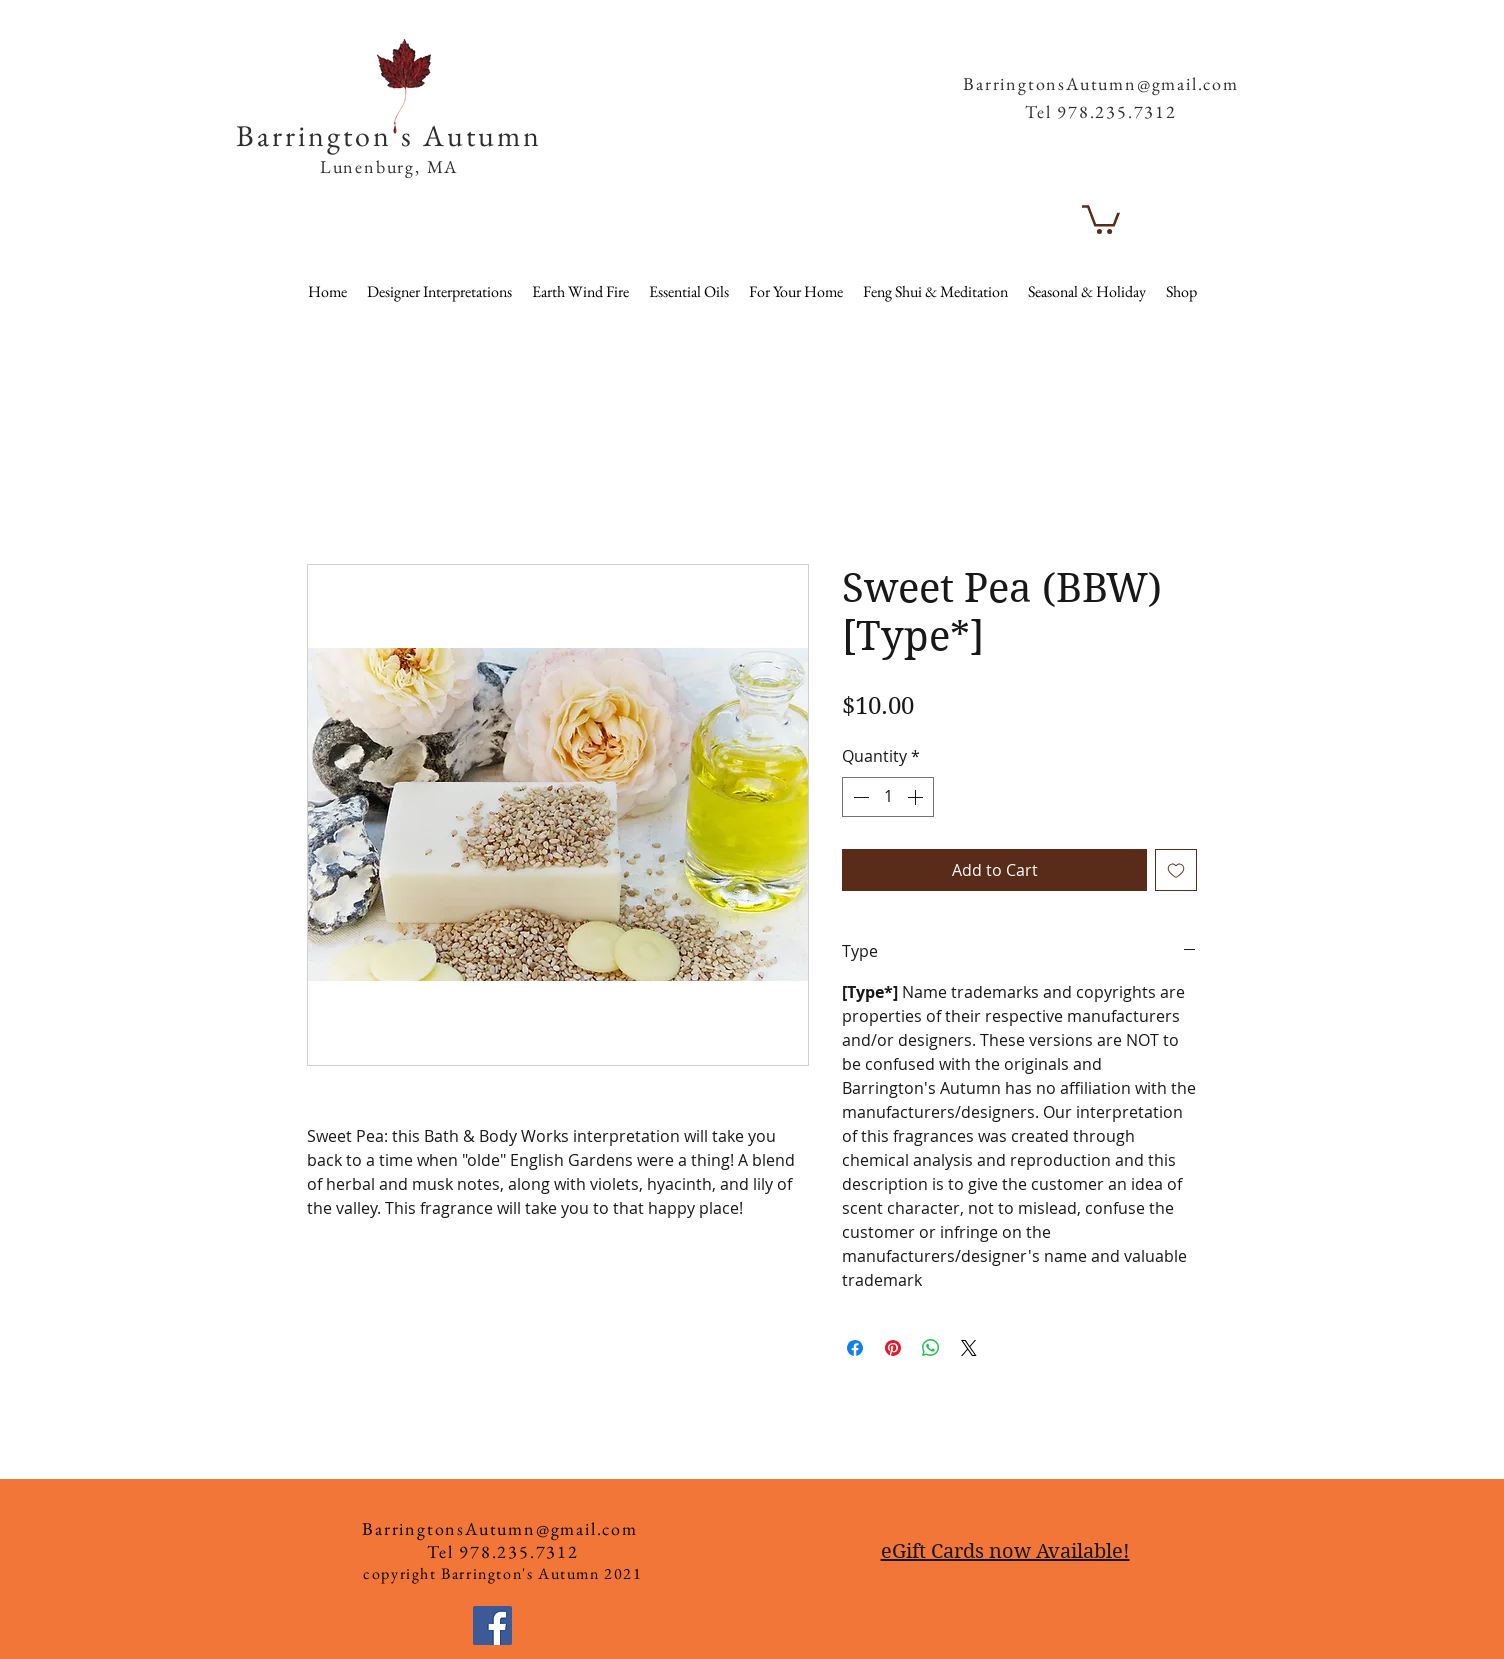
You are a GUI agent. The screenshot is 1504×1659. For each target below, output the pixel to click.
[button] (1203, 49)
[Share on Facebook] (855, 1348)
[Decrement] (859, 797)
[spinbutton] (888, 797)
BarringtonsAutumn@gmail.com (1101, 83)
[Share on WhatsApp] (931, 1348)
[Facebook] (492, 1625)
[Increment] (917, 797)
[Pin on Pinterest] (893, 1348)
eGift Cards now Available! (1005, 1551)
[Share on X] (969, 1348)
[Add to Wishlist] (1176, 870)
